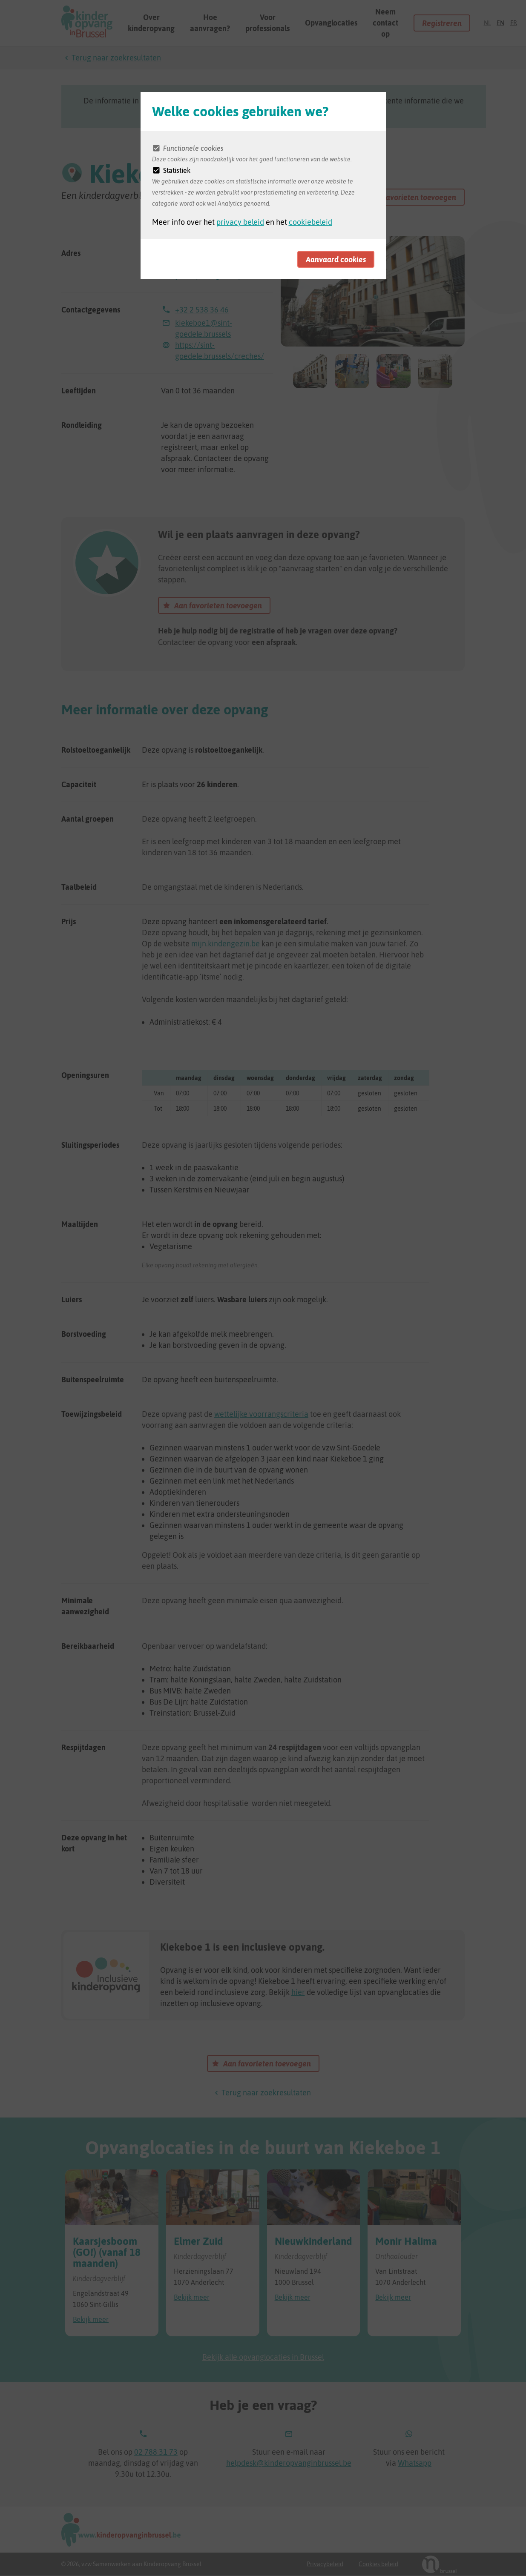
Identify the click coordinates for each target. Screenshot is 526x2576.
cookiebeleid (310, 222)
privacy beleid (240, 222)
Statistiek (176, 170)
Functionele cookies (193, 148)
